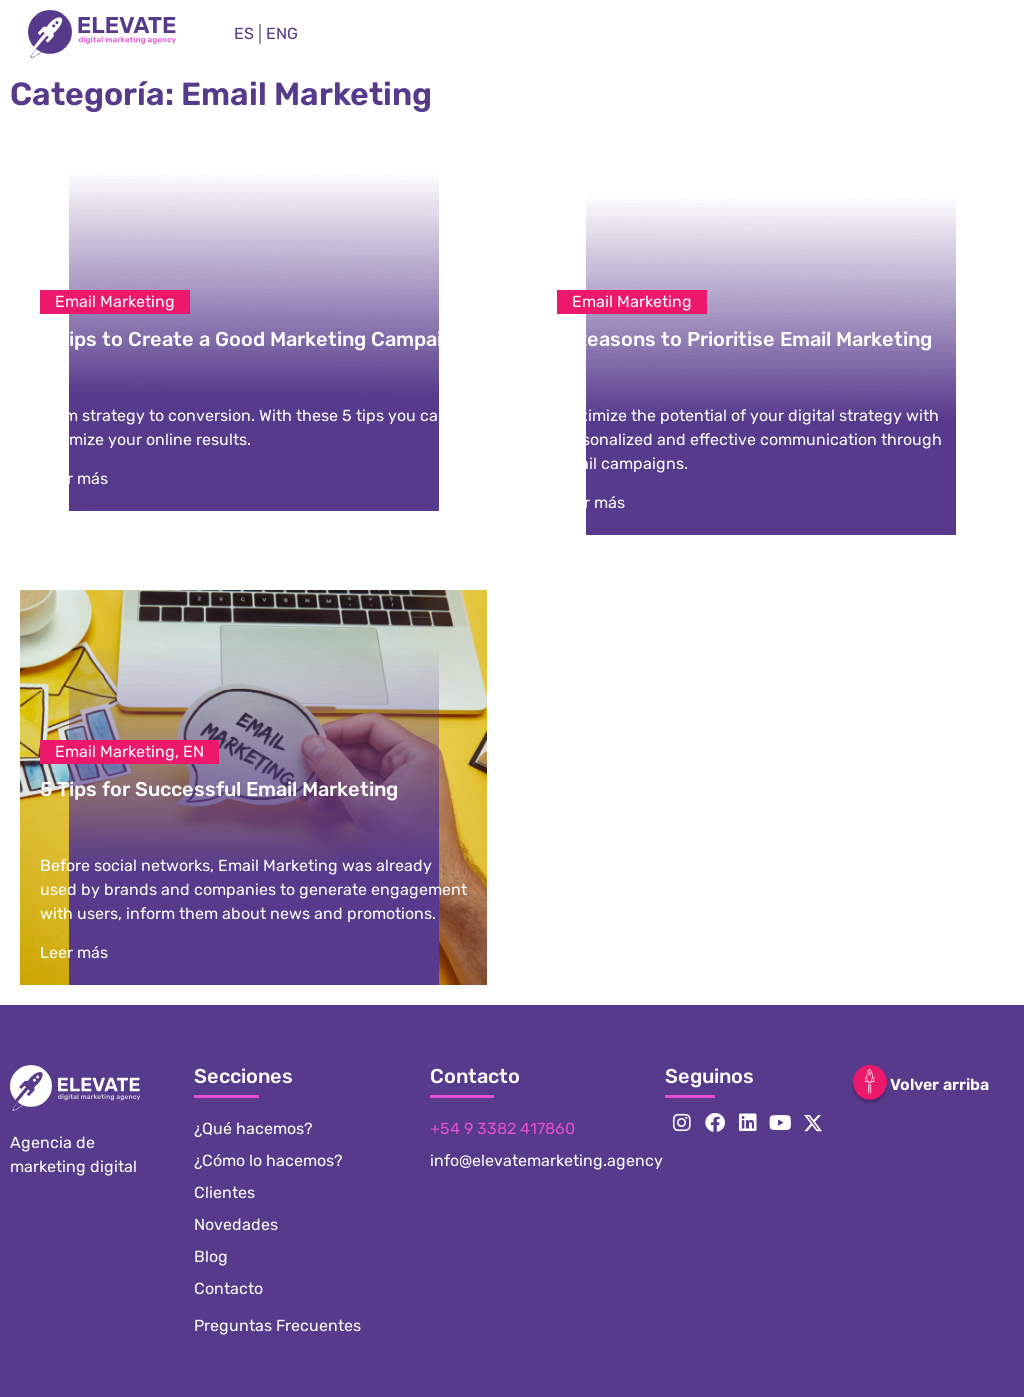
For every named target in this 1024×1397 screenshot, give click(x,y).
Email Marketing (115, 301)
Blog (211, 1256)
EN (193, 751)
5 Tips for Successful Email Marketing (219, 789)
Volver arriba (939, 1084)
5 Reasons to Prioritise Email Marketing (744, 339)
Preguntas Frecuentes (277, 1325)
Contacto (228, 1288)
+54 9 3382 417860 (502, 1128)
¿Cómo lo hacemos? (268, 1160)
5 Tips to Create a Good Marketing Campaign (253, 339)
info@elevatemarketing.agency (546, 1160)
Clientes (224, 1192)
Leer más (74, 478)
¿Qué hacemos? (253, 1128)
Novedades (236, 1224)
